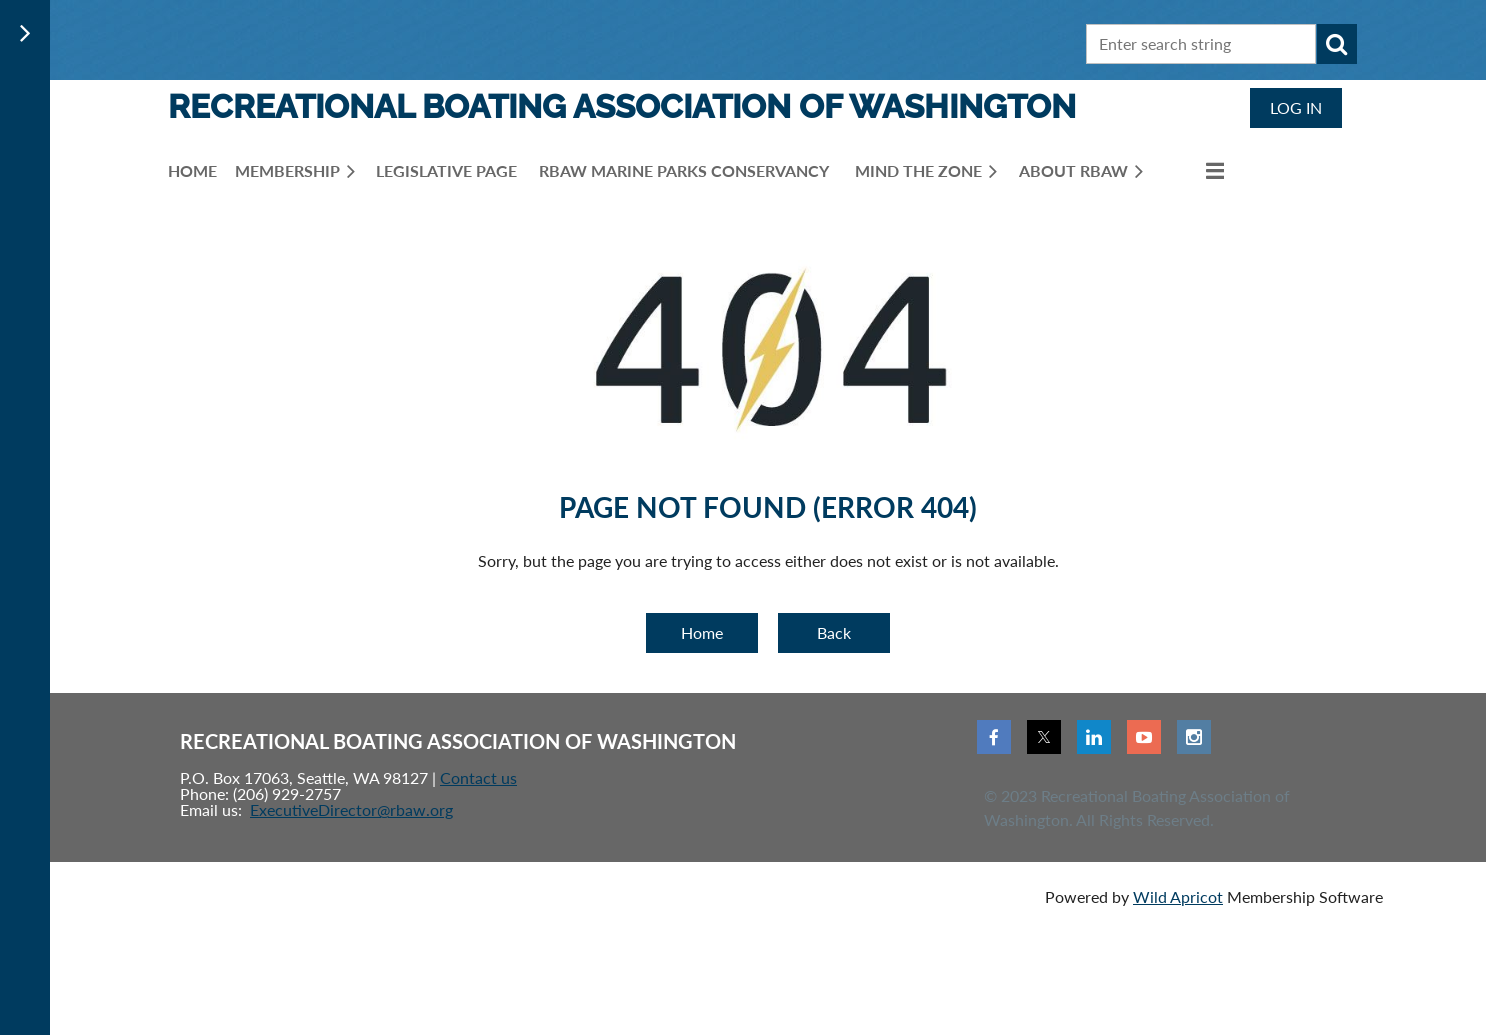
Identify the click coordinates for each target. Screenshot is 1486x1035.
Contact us (478, 777)
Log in (1296, 107)
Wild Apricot (1178, 896)
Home (702, 632)
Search (1337, 44)
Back (834, 632)
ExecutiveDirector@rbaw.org (351, 809)
